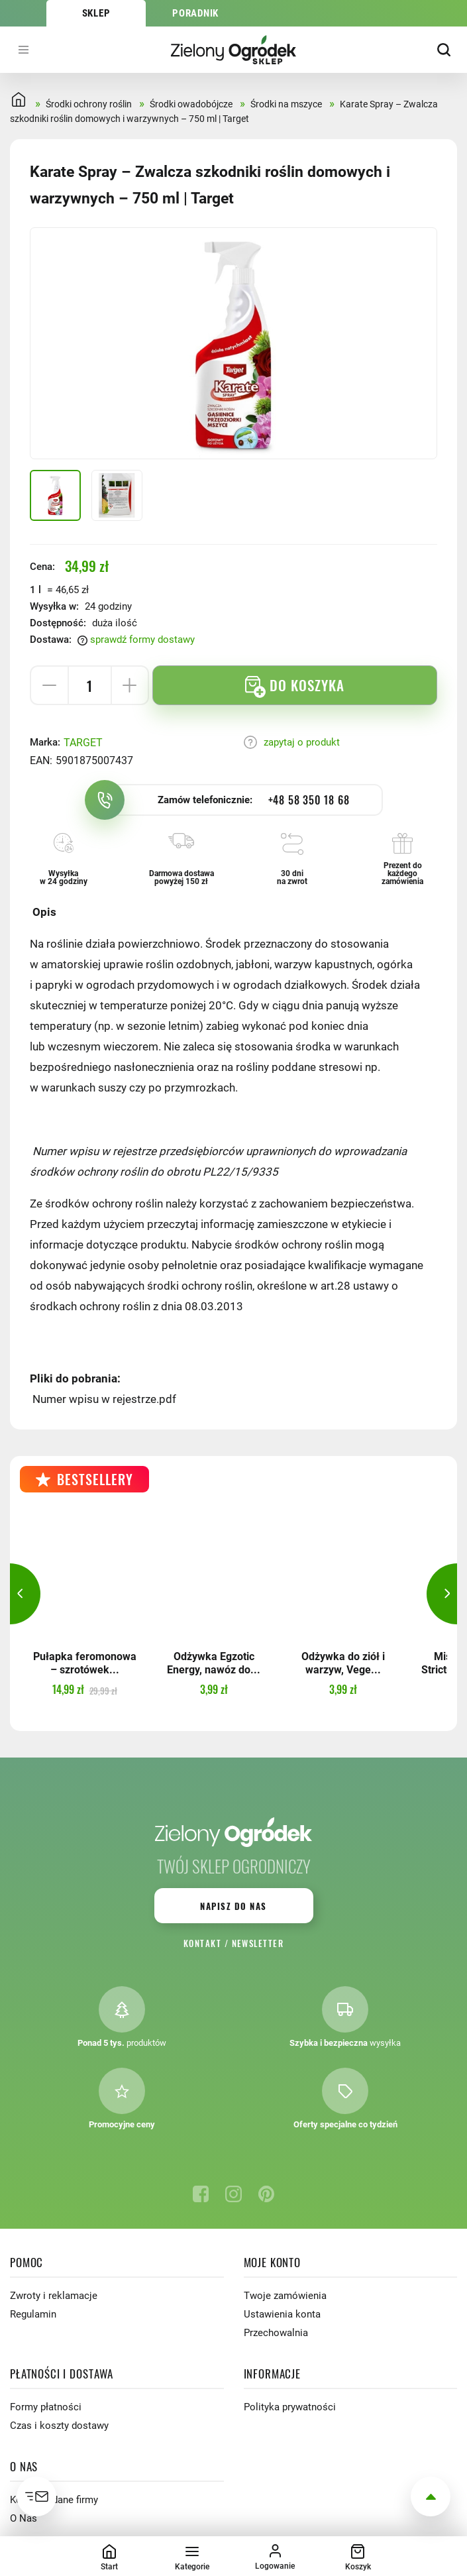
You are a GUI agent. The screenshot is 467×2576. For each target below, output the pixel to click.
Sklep (96, 13)
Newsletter (258, 1943)
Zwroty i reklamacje (53, 2296)
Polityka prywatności (290, 2407)
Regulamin (33, 2314)
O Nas (23, 2518)
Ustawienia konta (282, 2314)
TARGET (83, 742)
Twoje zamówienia (285, 2296)
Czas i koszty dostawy (59, 2426)
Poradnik (195, 13)
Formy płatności (45, 2407)
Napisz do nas (233, 1906)
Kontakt (202, 1943)
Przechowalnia (276, 2333)
